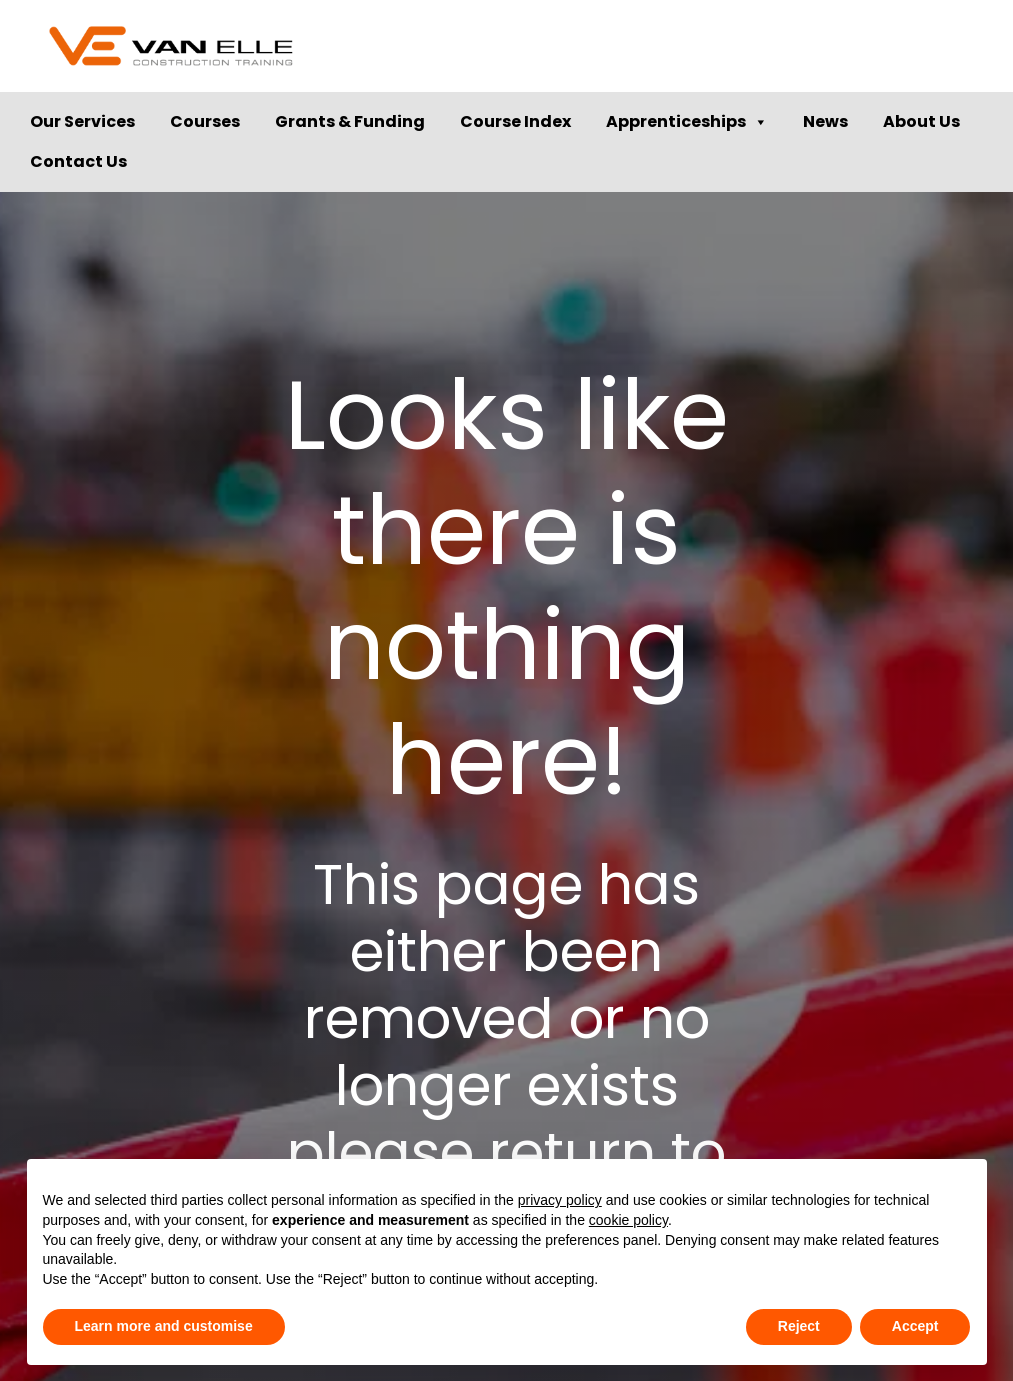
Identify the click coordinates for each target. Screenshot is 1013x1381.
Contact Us (78, 161)
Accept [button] (915, 1326)
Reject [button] (799, 1326)
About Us (921, 121)
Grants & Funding (350, 121)
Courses (205, 121)
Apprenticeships (687, 121)
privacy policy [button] (560, 1200)
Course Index (515, 121)
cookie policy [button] (628, 1220)
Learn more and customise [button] (164, 1326)
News (825, 121)
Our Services (82, 121)
